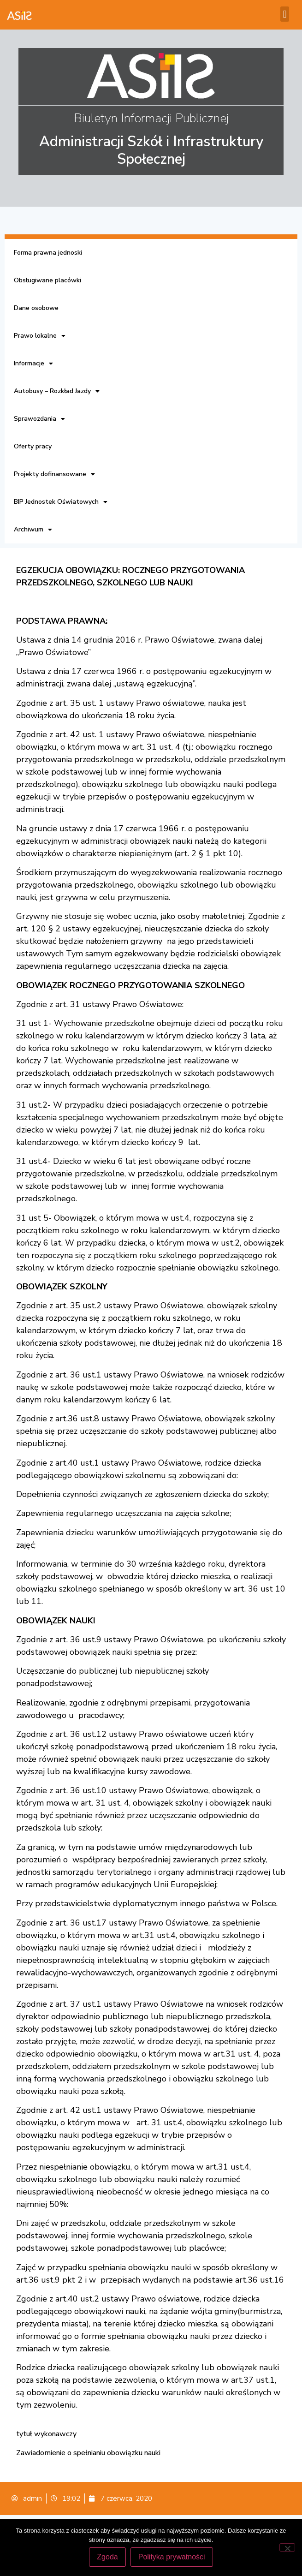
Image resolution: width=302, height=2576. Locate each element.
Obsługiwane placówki (47, 280)
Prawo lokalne (39, 336)
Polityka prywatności (171, 2557)
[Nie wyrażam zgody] (287, 2547)
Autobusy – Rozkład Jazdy (57, 391)
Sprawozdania (39, 419)
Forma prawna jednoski (48, 252)
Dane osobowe (36, 308)
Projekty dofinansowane (54, 474)
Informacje (33, 363)
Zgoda (107, 2557)
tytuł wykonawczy (46, 2434)
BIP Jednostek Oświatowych (60, 502)
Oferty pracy (33, 446)
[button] (284, 14)
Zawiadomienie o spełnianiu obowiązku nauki (88, 2453)
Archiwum (33, 529)
